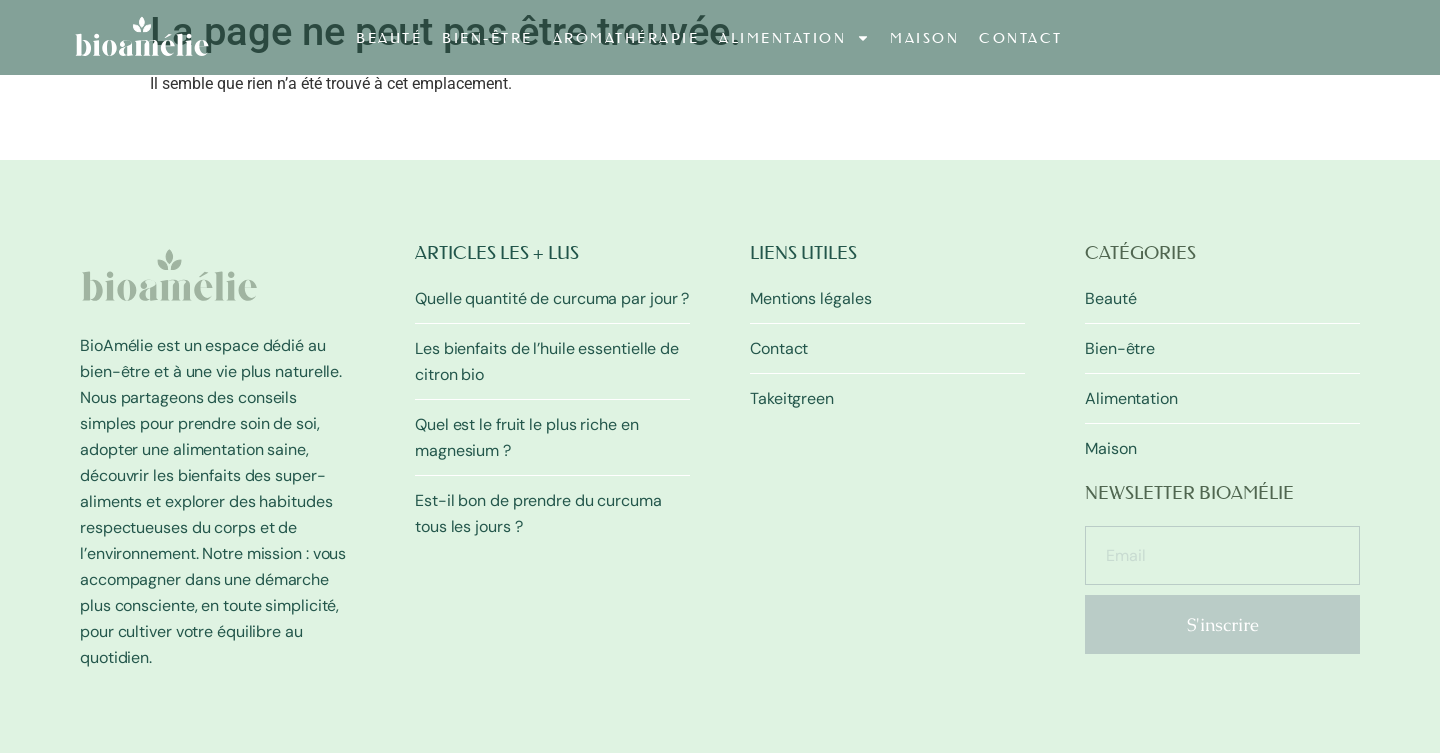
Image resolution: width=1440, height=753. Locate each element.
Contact (1021, 38)
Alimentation (794, 38)
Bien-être (487, 38)
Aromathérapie (626, 38)
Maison (924, 38)
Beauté (389, 38)
